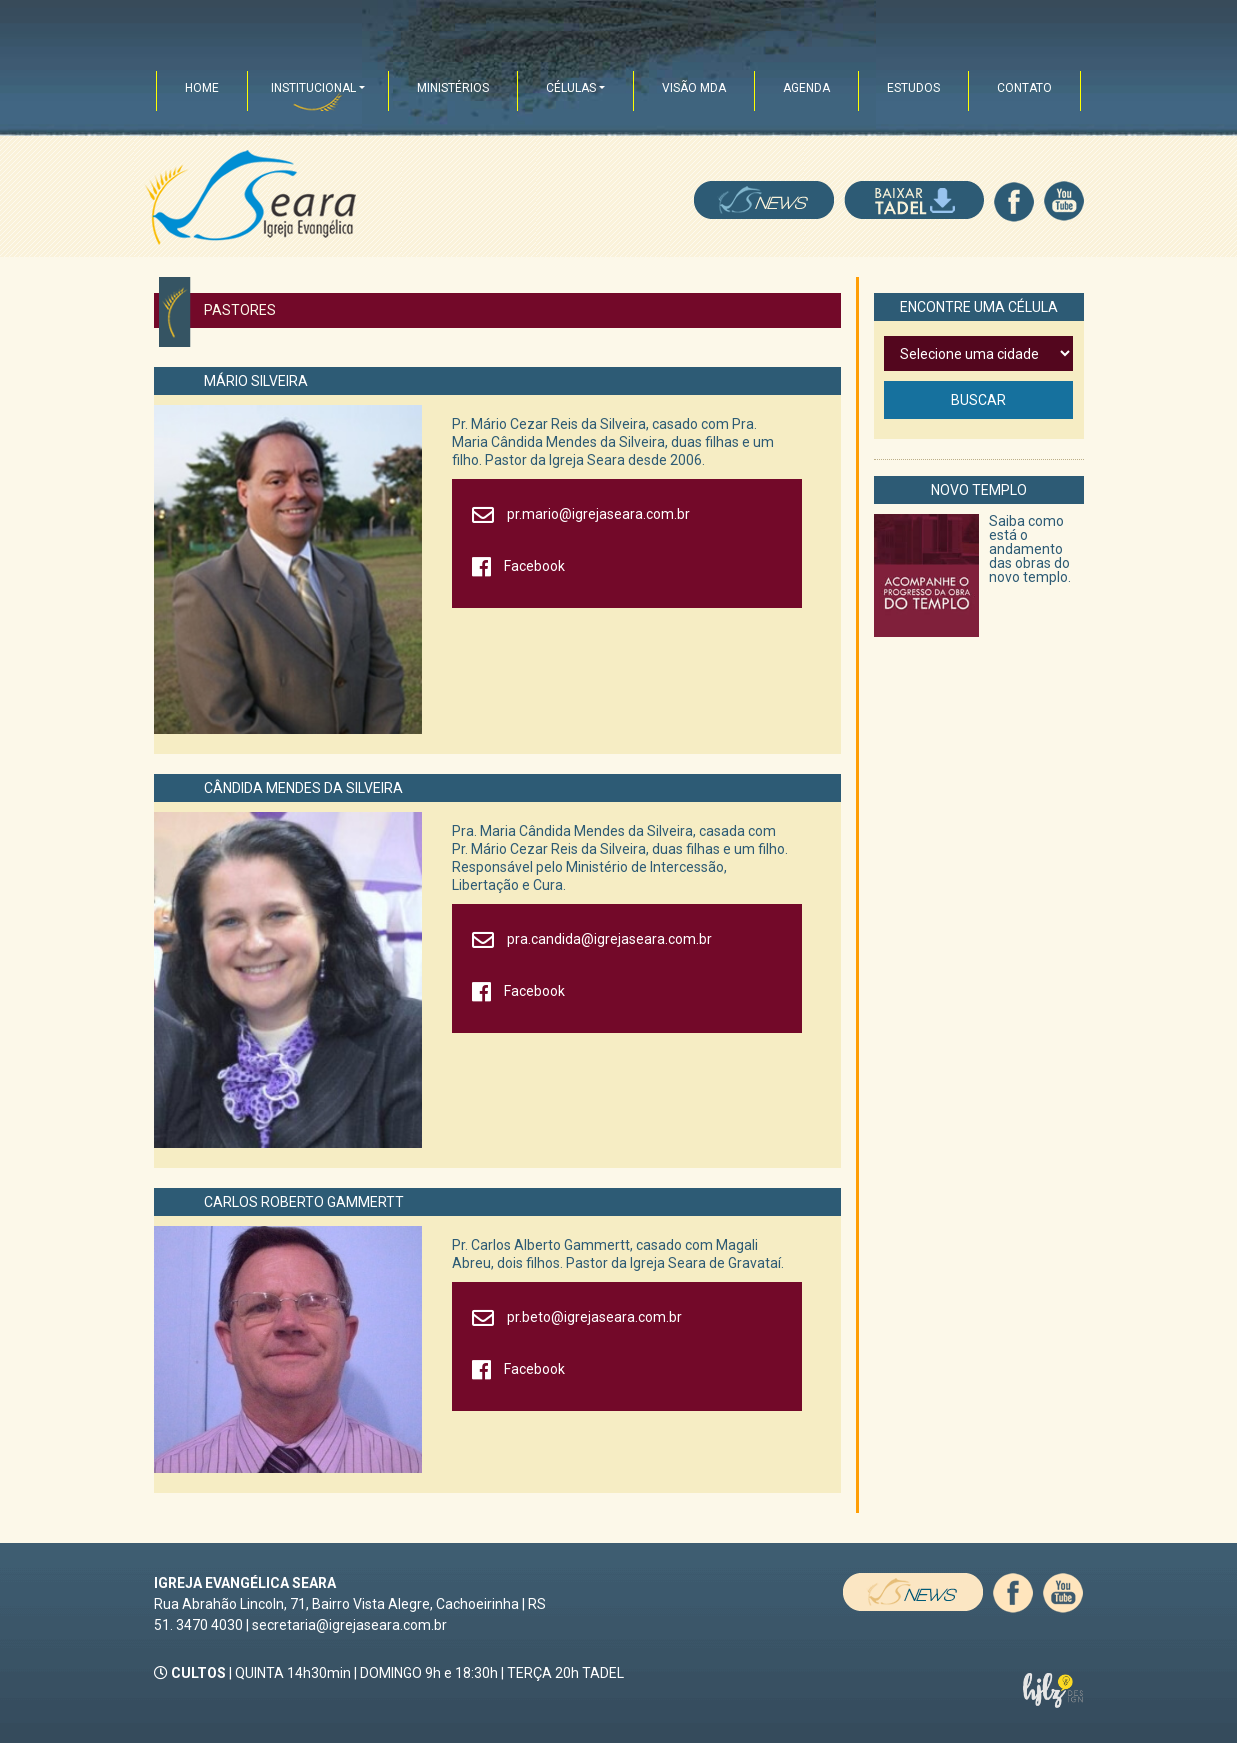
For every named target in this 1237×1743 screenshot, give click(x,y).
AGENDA (806, 88)
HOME (202, 88)
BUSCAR (978, 400)
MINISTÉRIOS (453, 88)
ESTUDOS (913, 88)
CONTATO (1024, 88)
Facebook (534, 566)
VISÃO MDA (694, 88)
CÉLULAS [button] (571, 88)
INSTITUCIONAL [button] (313, 88)
